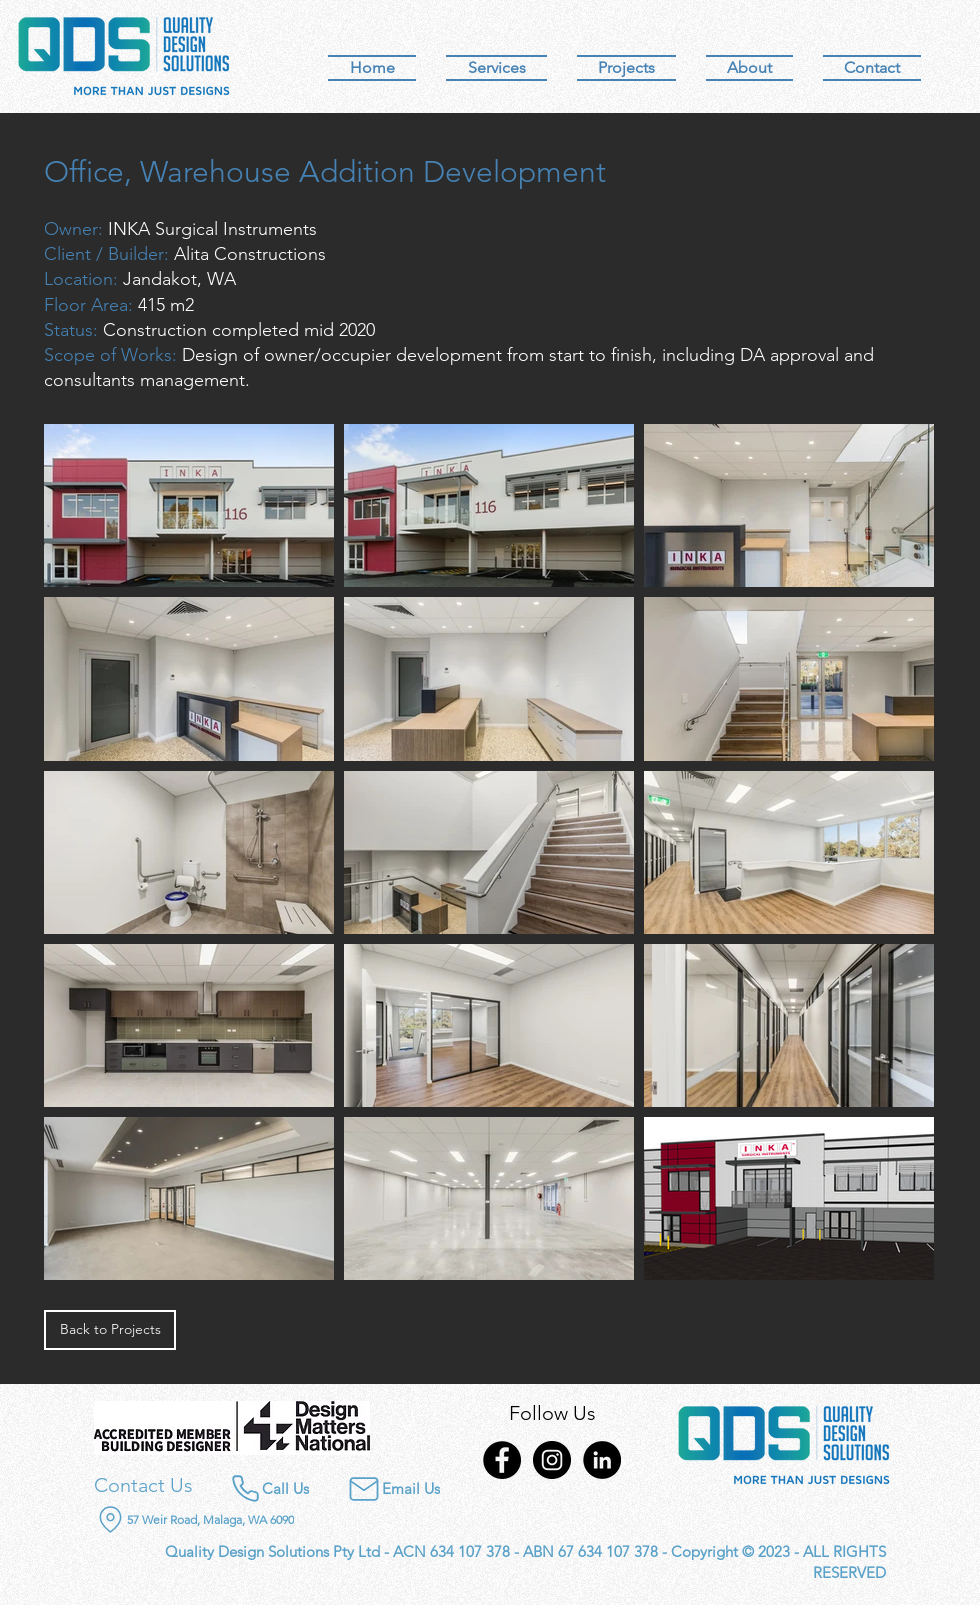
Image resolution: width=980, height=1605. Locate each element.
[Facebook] (502, 1460)
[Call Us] (269, 1488)
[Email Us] (381, 1488)
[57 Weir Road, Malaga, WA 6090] (233, 1519)
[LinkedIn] (602, 1460)
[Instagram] (552, 1460)
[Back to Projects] (110, 1330)
